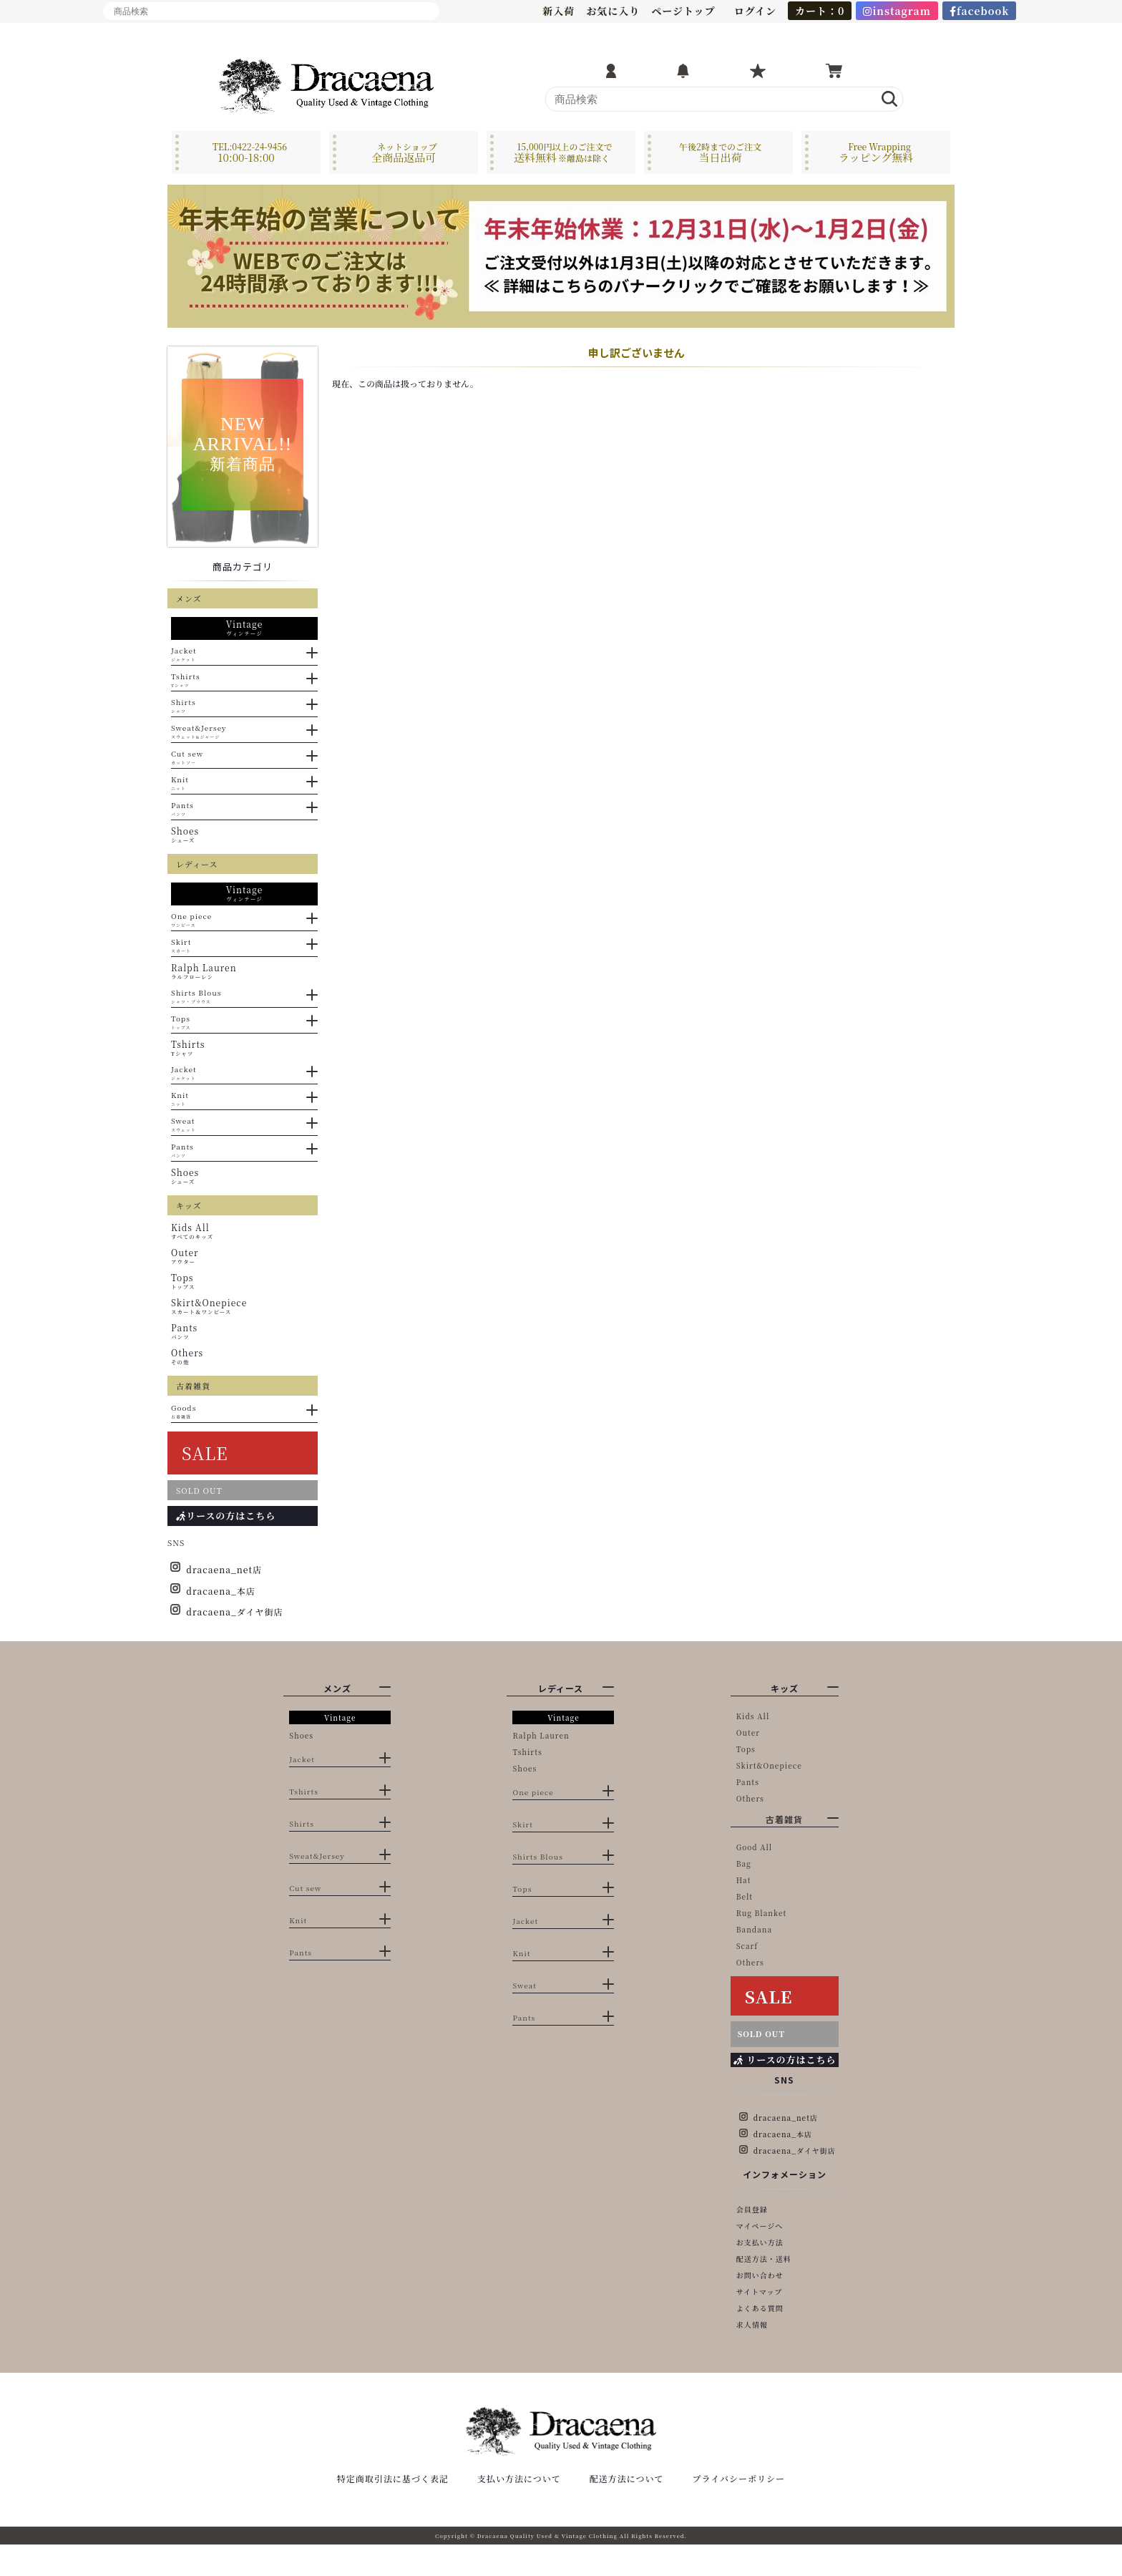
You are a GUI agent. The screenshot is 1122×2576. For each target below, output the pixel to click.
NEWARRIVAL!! (243, 443)
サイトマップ (759, 2291)
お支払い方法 (760, 2242)
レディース (560, 1688)
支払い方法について (519, 2510)
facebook (980, 11)
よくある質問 (760, 2308)
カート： (819, 11)
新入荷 (558, 11)
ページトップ (683, 11)
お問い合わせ (760, 2275)
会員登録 (752, 2209)
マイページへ (760, 2225)
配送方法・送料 (763, 2258)
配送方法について (627, 2510)
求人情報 (752, 2324)
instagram (896, 11)
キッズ (785, 1688)
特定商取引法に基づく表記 (393, 2510)
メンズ (337, 1688)
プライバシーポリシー (739, 2510)
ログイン (755, 11)
